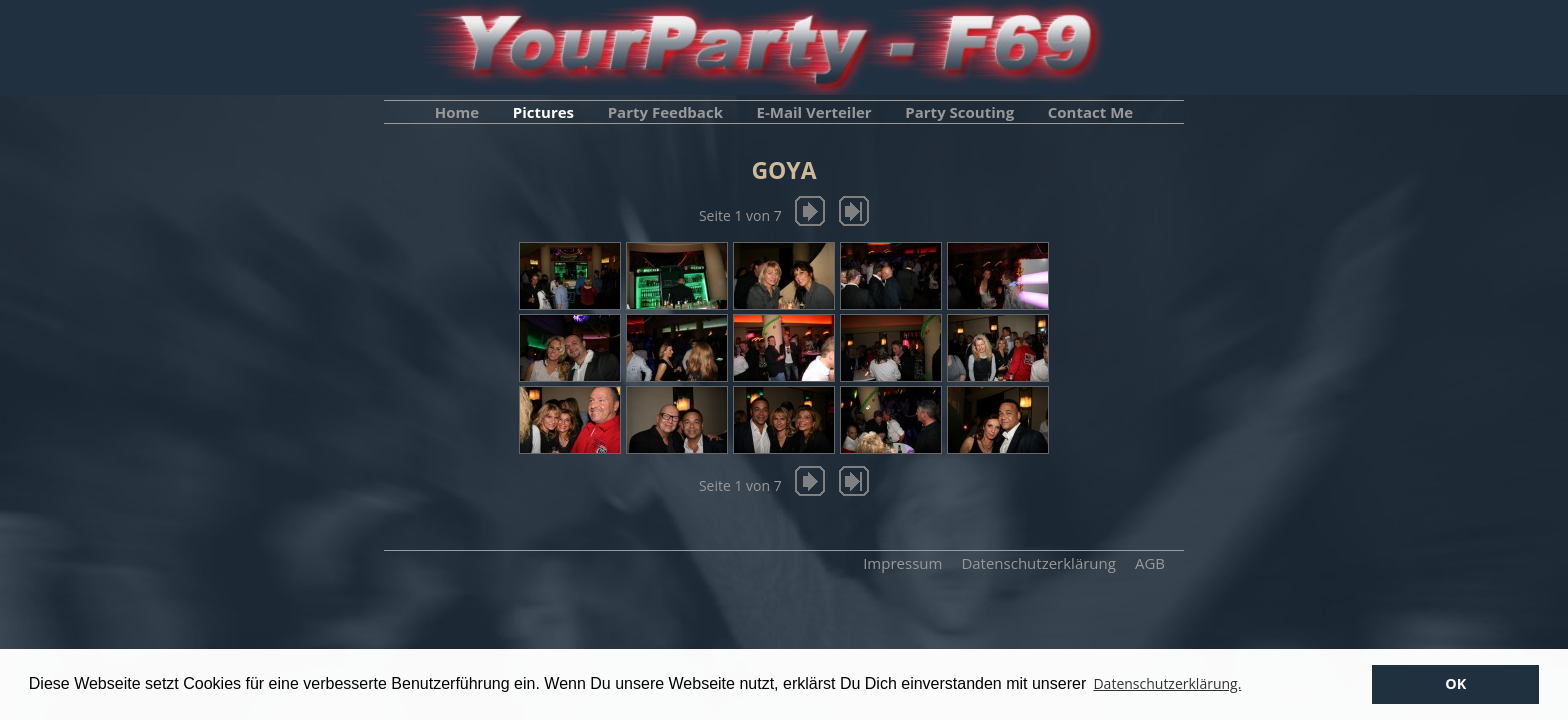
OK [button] (1455, 683)
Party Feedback (665, 112)
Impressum (902, 563)
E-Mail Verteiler (814, 112)
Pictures (543, 112)
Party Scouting (959, 112)
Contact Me (1090, 112)
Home (457, 112)
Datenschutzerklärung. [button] (1167, 683)
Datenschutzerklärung (1038, 563)
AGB (1150, 563)
